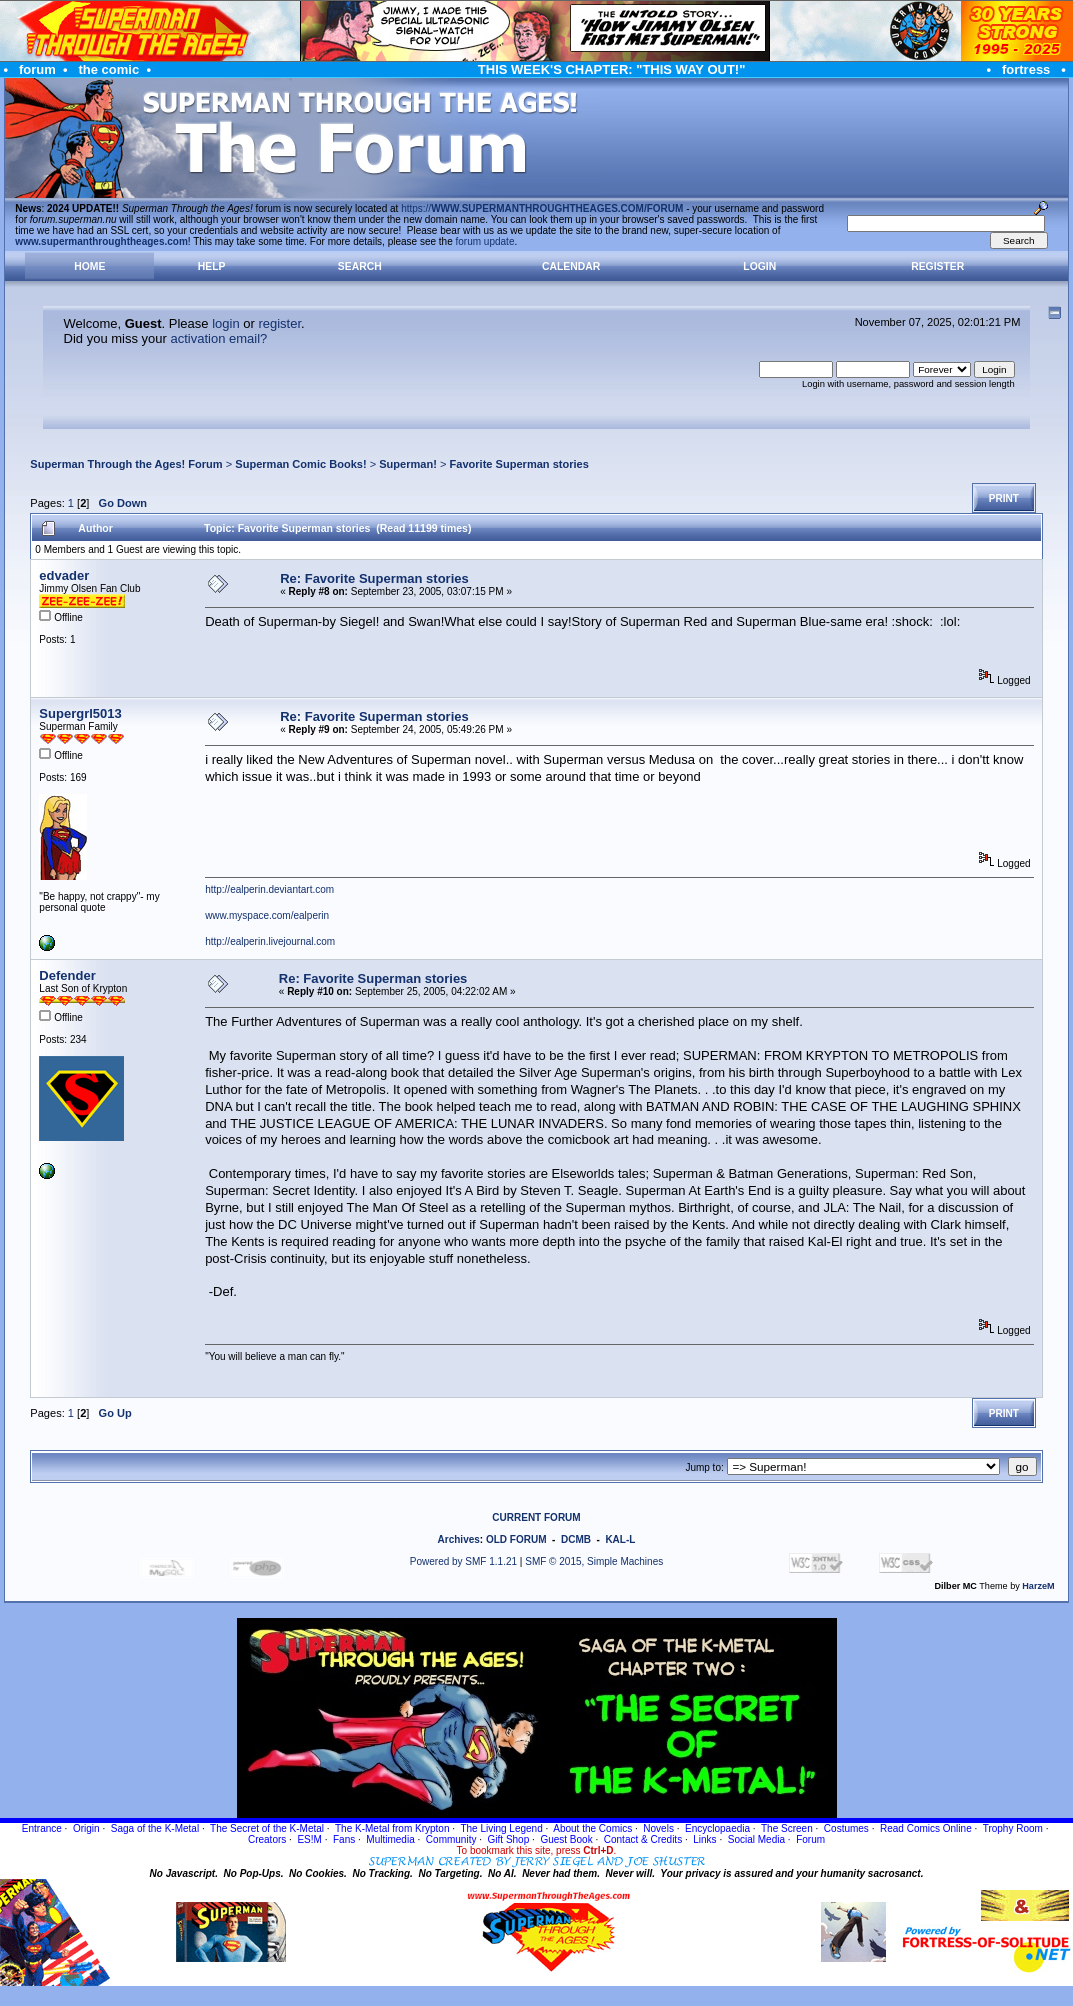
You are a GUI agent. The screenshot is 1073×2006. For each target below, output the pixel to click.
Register (937, 266)
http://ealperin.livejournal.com (270, 941)
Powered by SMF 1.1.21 (463, 1561)
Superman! (408, 464)
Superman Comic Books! (300, 464)
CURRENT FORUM (536, 1517)
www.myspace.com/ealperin (267, 915)
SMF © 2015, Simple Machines (594, 1561)
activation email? (218, 338)
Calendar (571, 266)
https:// (542, 208)
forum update (485, 241)
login (225, 323)
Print (1004, 498)
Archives (459, 1539)
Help (212, 266)
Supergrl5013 (80, 713)
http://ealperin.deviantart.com (269, 889)
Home (89, 266)
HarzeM (1038, 1586)
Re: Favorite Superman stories (374, 578)
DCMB (576, 1539)
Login (759, 266)
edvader (64, 575)
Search (360, 266)
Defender (67, 975)
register (279, 323)
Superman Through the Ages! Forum (126, 464)
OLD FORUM (516, 1539)
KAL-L (620, 1539)
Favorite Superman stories (519, 464)
